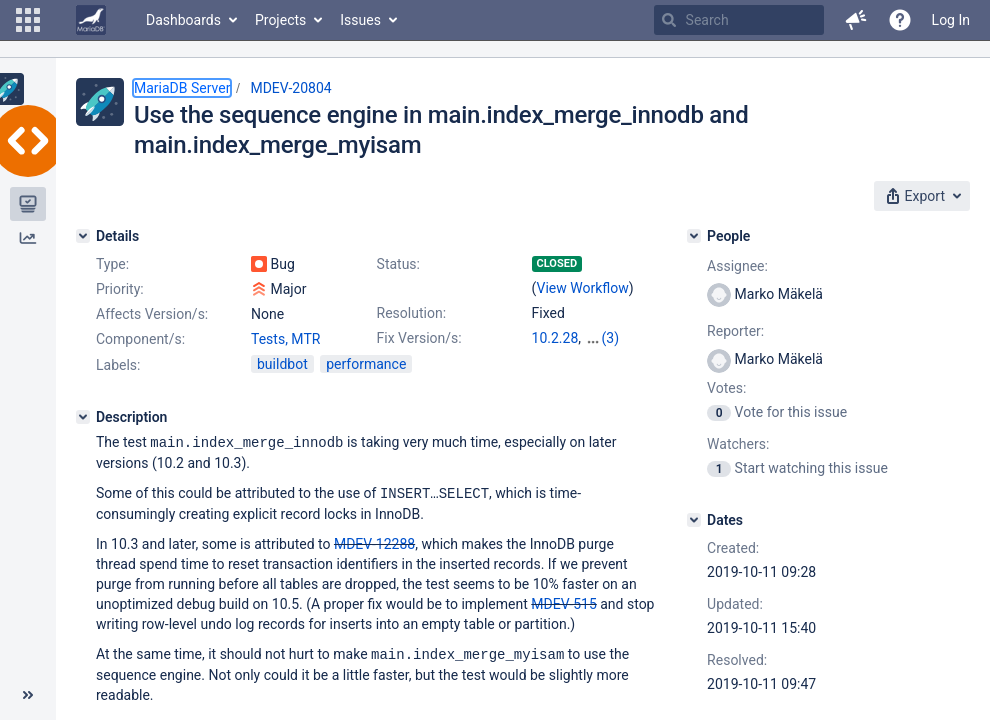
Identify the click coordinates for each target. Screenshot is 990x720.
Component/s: (140, 339)
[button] (28, 20)
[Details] (83, 236)
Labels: (118, 365)
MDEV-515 (564, 602)
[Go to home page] (91, 20)
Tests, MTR (285, 339)
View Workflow (583, 288)
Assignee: (737, 266)
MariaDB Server (182, 88)
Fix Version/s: (419, 338)
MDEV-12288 (374, 542)
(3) (611, 338)
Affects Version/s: (152, 314)
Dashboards (183, 20)
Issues (360, 20)
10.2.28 (555, 338)
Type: (112, 264)
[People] (694, 236)
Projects (280, 20)
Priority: (120, 289)
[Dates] (694, 520)
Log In (951, 20)
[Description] (83, 417)
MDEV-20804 (290, 88)
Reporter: (735, 331)
